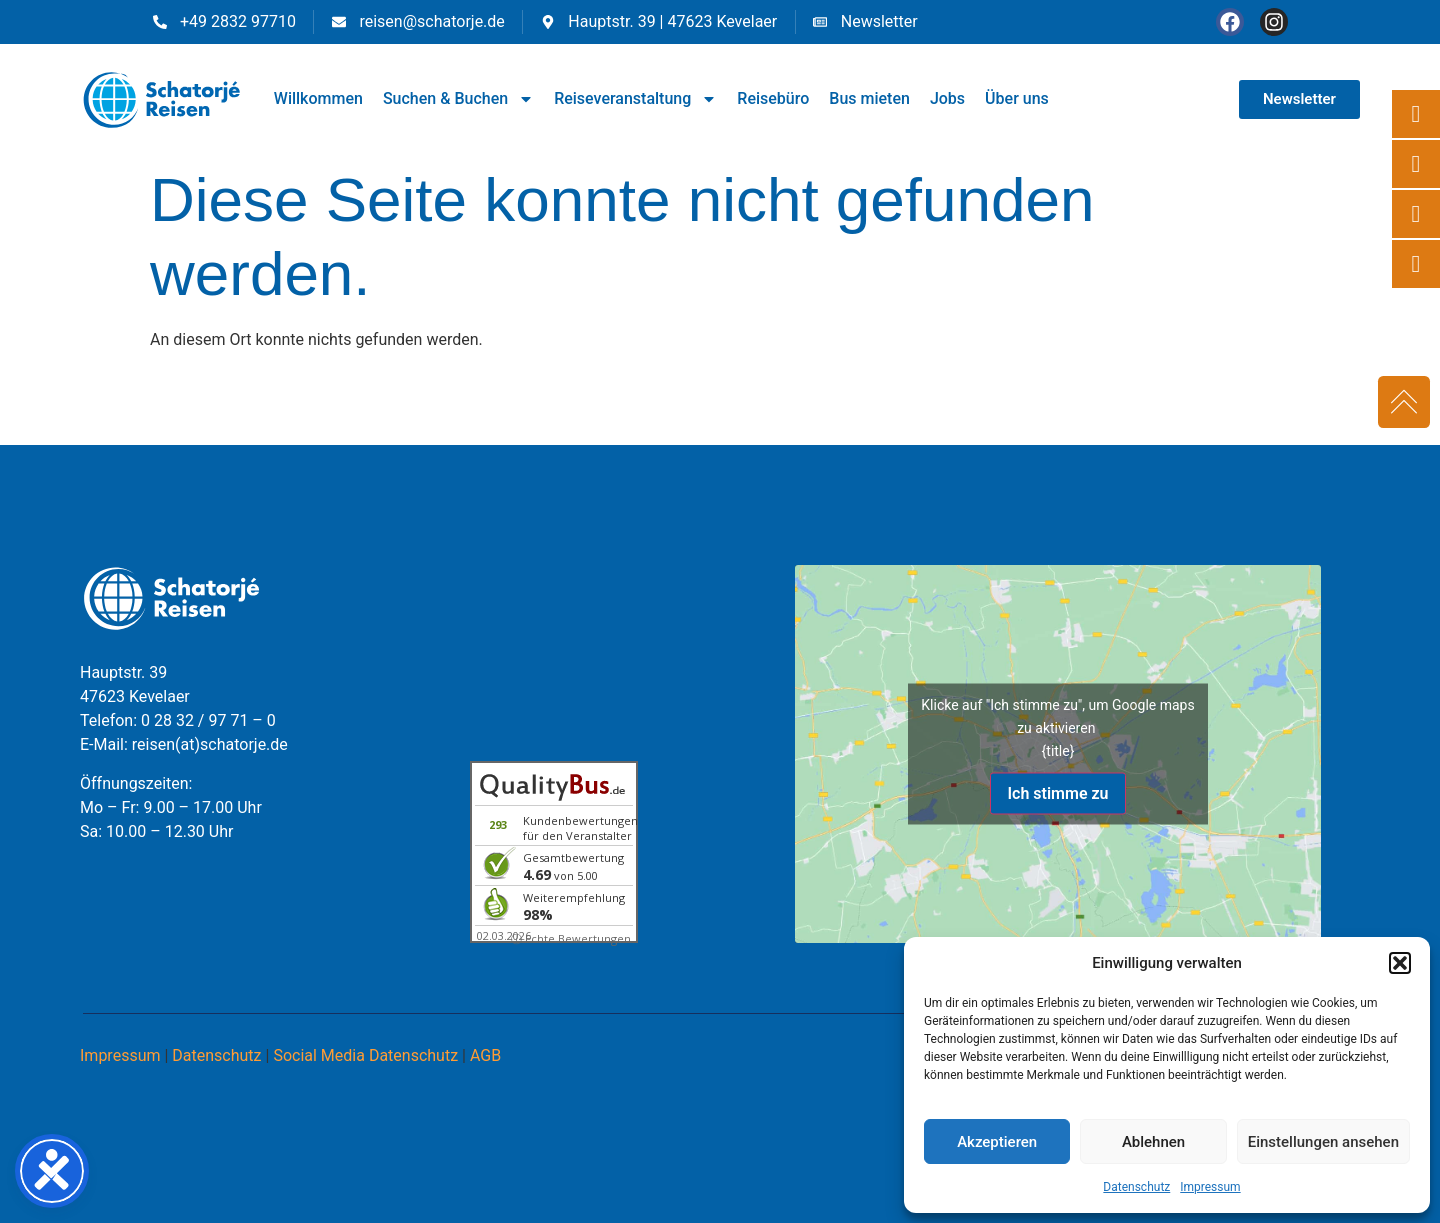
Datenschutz (1136, 1187)
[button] (1400, 963)
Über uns (1017, 98)
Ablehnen (1153, 1142)
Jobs (947, 98)
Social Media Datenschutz (365, 1055)
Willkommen (318, 98)
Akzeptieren (997, 1142)
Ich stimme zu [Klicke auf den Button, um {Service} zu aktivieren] (1057, 793)
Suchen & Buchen (458, 99)
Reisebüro (773, 98)
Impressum (1210, 1187)
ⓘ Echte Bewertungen (571, 938)
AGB (485, 1055)
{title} (1058, 751)
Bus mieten (869, 98)
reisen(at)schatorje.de (210, 744)
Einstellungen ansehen (1323, 1142)
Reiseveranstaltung (635, 99)
